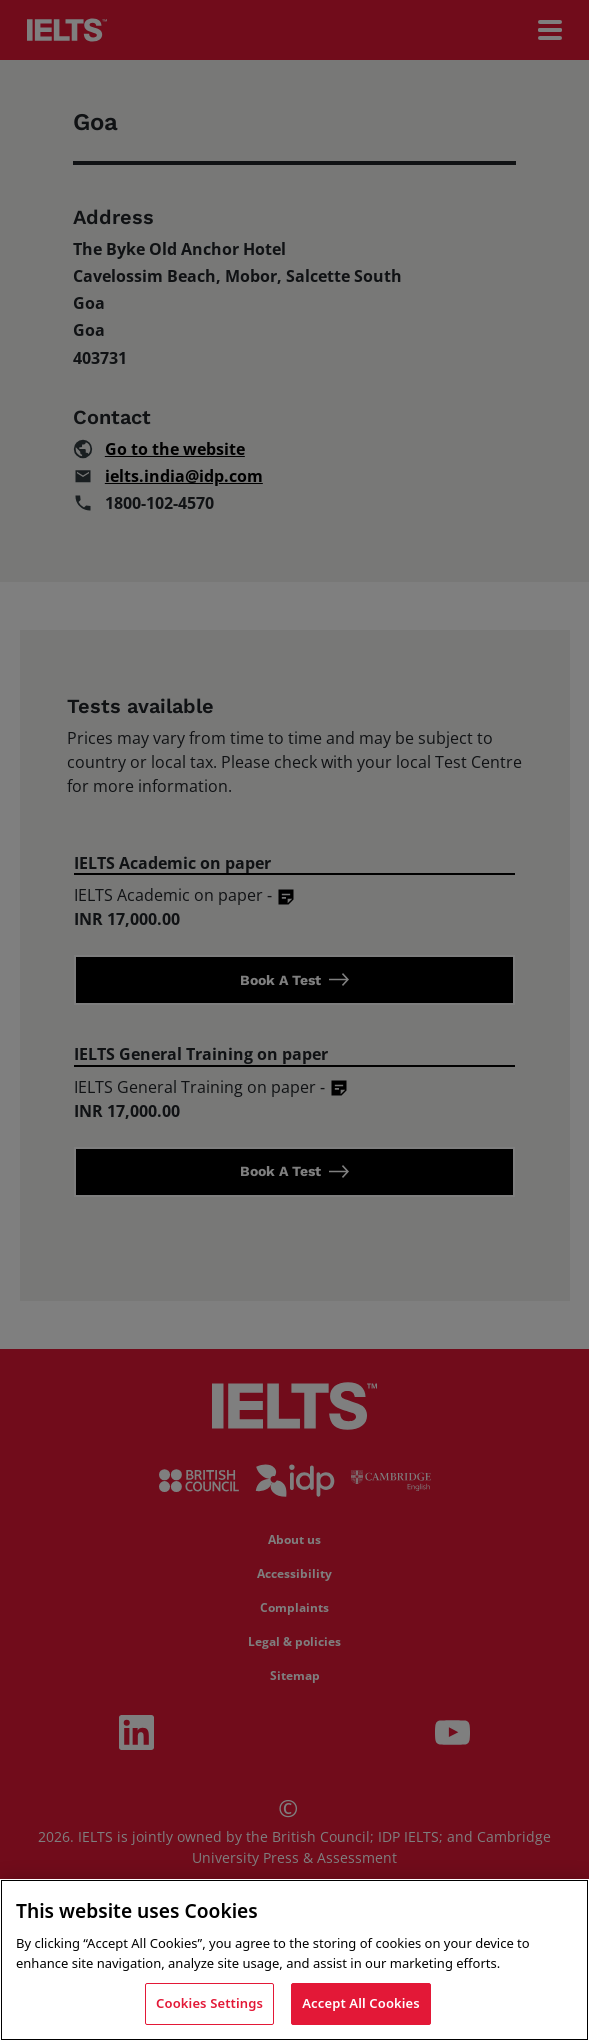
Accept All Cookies (361, 2003)
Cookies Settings (209, 2003)
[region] (294, 1960)
